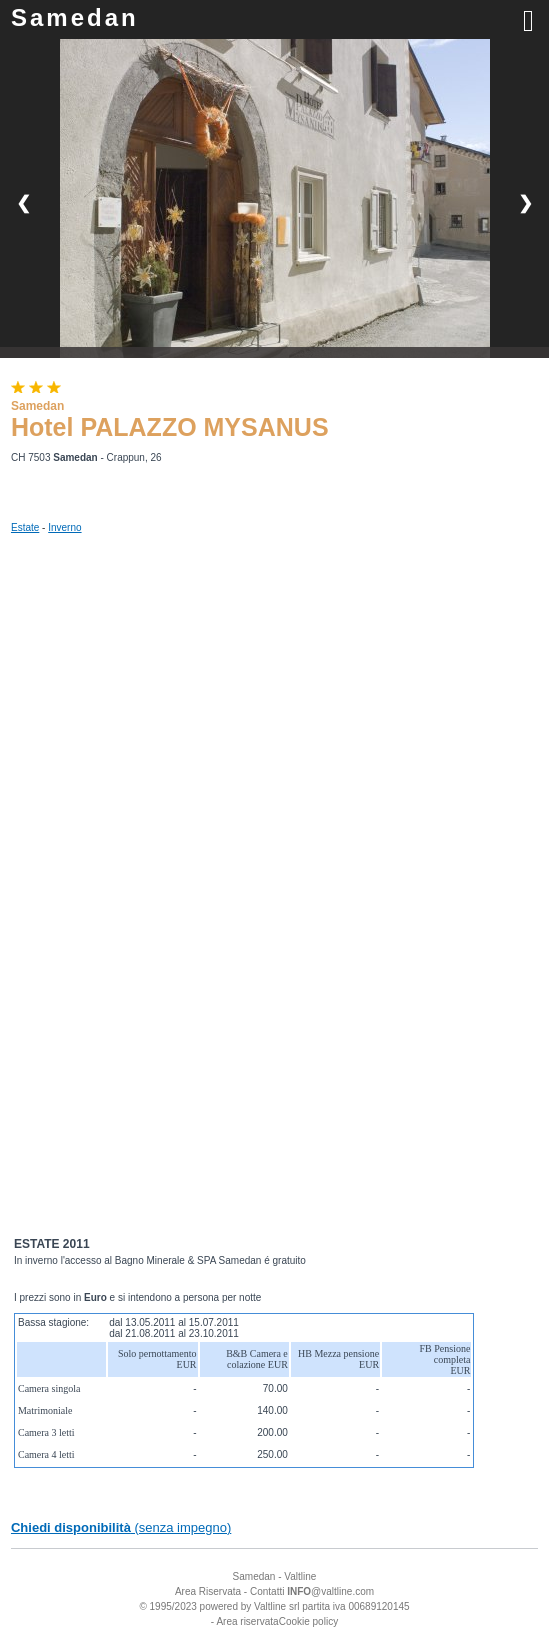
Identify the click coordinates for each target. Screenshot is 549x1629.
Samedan (75, 17)
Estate (25, 527)
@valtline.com (330, 1591)
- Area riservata (245, 1621)
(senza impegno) (121, 1527)
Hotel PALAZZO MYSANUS (170, 427)
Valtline (300, 1576)
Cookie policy (308, 1621)
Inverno (64, 527)
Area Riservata (208, 1591)
